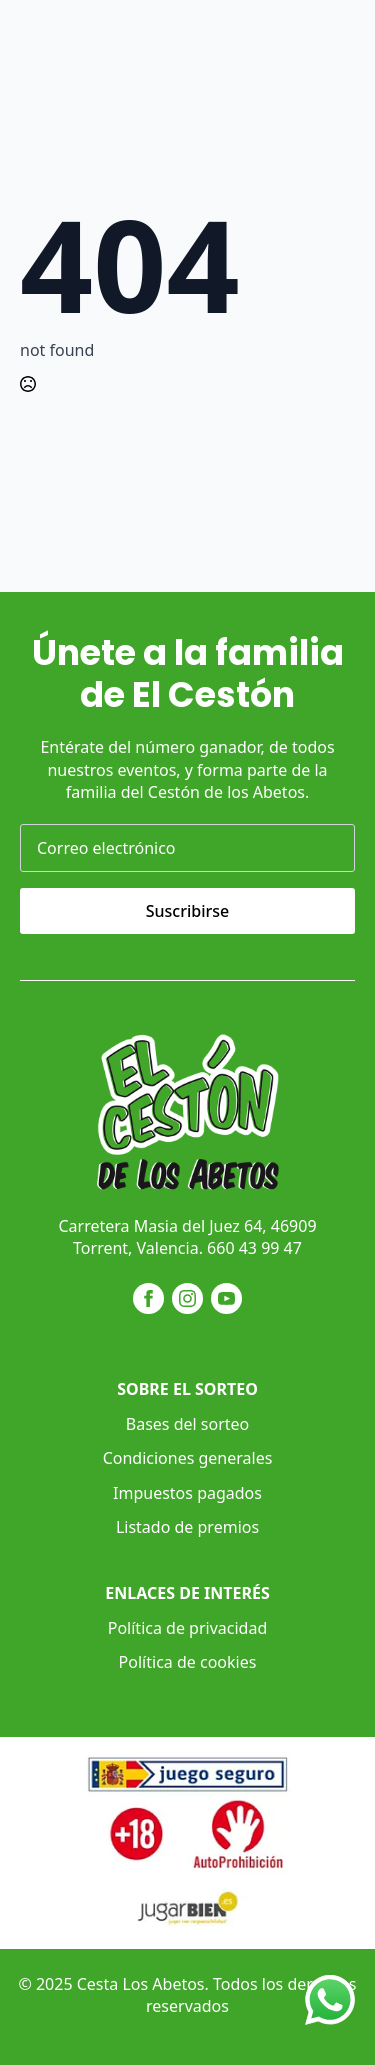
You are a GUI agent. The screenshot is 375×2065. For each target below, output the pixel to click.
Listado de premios (187, 1527)
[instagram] (187, 1298)
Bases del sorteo (187, 1424)
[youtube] (226, 1298)
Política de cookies (188, 1662)
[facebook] (148, 1298)
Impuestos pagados (187, 1493)
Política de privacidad (188, 1628)
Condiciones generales (188, 1458)
